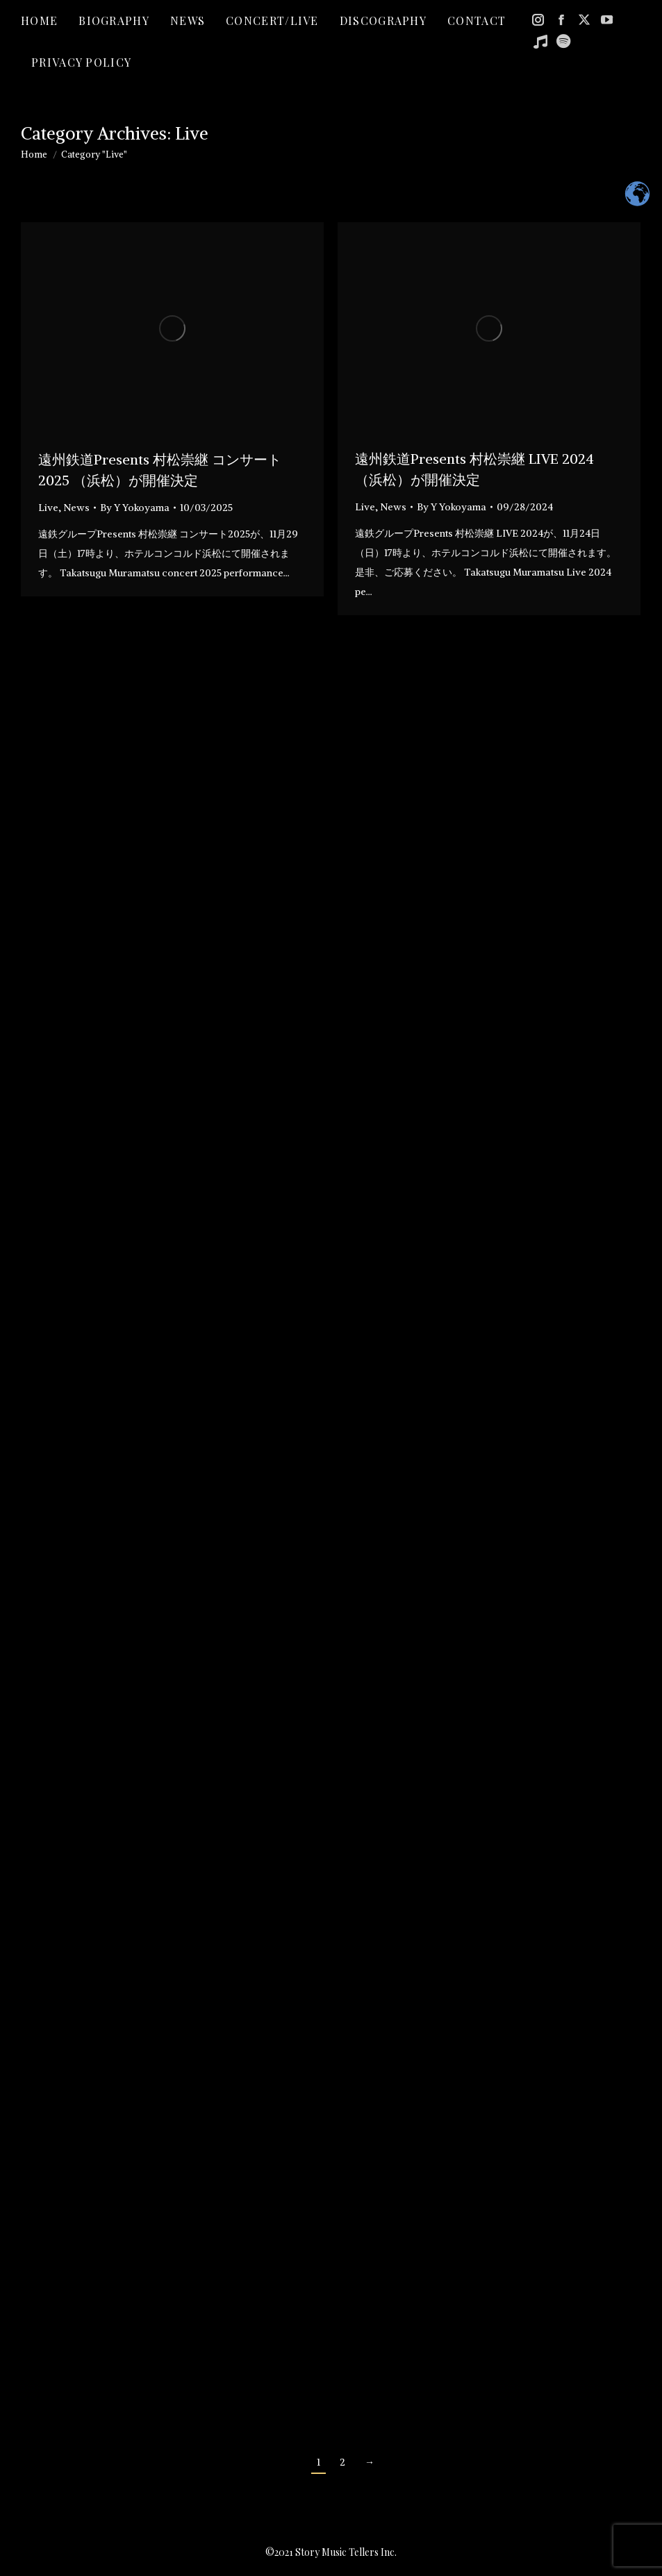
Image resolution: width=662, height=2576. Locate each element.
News (76, 507)
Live (48, 507)
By (134, 507)
